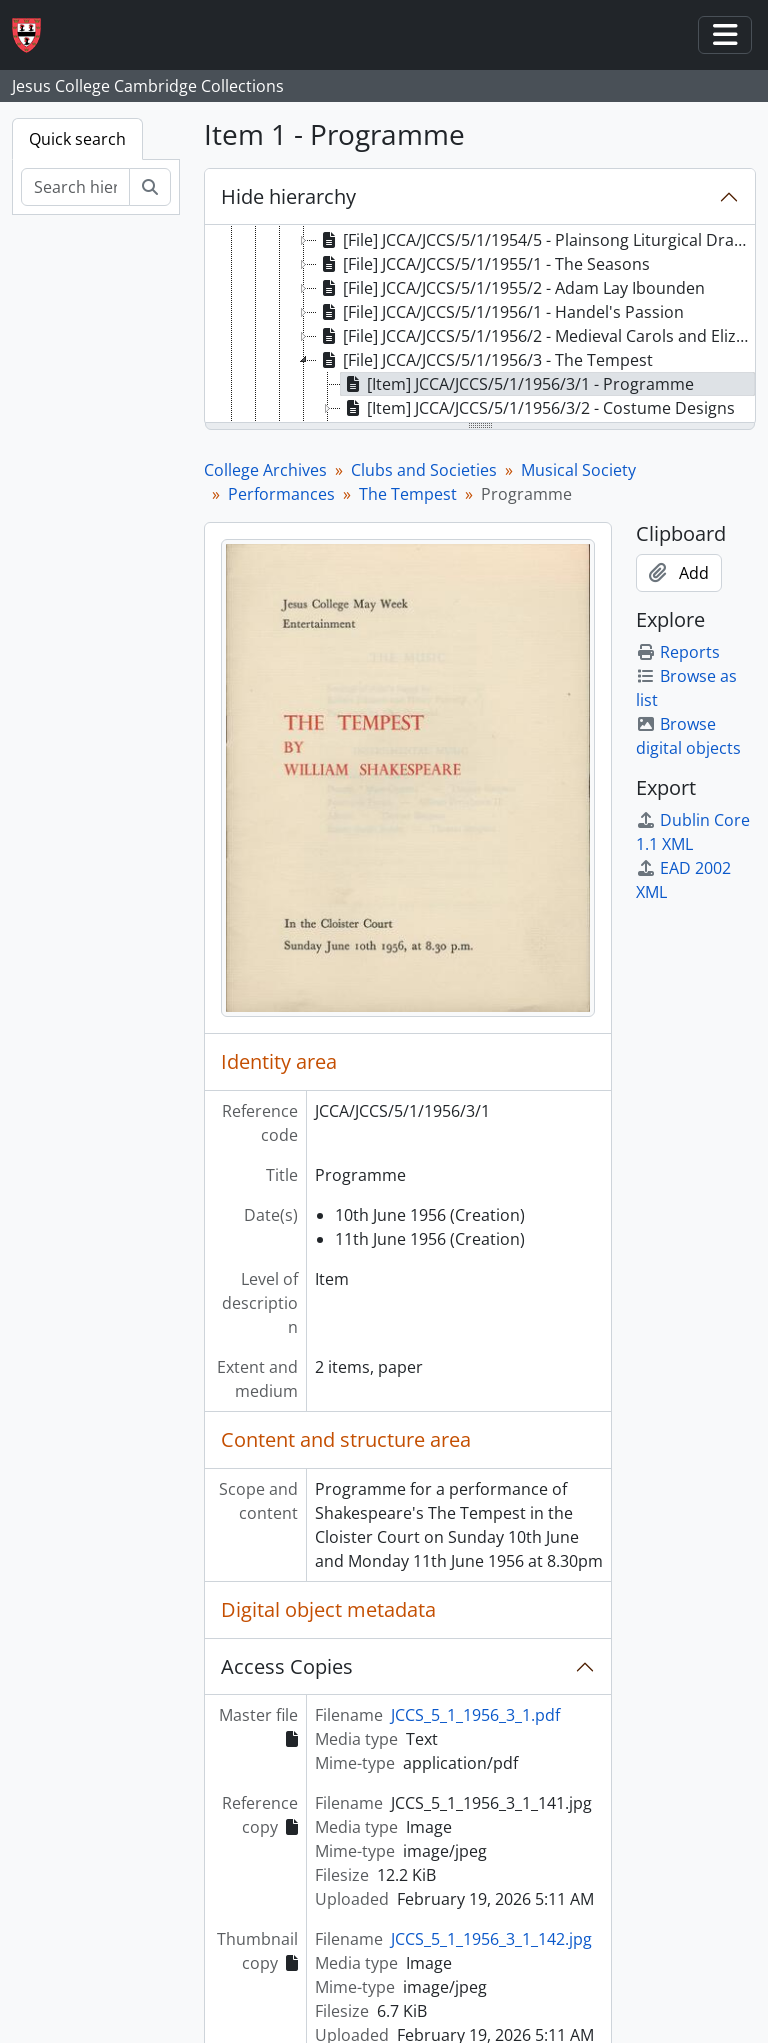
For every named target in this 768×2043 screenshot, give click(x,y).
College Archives (265, 470)
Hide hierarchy (288, 196)
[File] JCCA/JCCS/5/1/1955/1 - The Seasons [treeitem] (483, 264)
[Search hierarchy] (75, 187)
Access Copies (287, 1666)
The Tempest (408, 494)
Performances (281, 494)
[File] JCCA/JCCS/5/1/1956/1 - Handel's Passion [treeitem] (500, 312)
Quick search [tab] (77, 139)
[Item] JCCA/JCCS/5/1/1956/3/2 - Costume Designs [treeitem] (538, 408)
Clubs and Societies (424, 470)
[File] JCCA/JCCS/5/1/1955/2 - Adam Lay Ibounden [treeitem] (511, 288)
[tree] (480, 325)
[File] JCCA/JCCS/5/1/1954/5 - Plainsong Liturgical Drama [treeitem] (535, 240)
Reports (678, 652)
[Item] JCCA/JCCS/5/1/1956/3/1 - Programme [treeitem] (517, 384)
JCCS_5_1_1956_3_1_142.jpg (491, 1939)
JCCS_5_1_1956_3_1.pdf (475, 1715)
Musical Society (578, 470)
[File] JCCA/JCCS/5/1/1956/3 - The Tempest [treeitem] (485, 360)
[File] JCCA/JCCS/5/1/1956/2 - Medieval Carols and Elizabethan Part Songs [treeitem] (535, 336)
